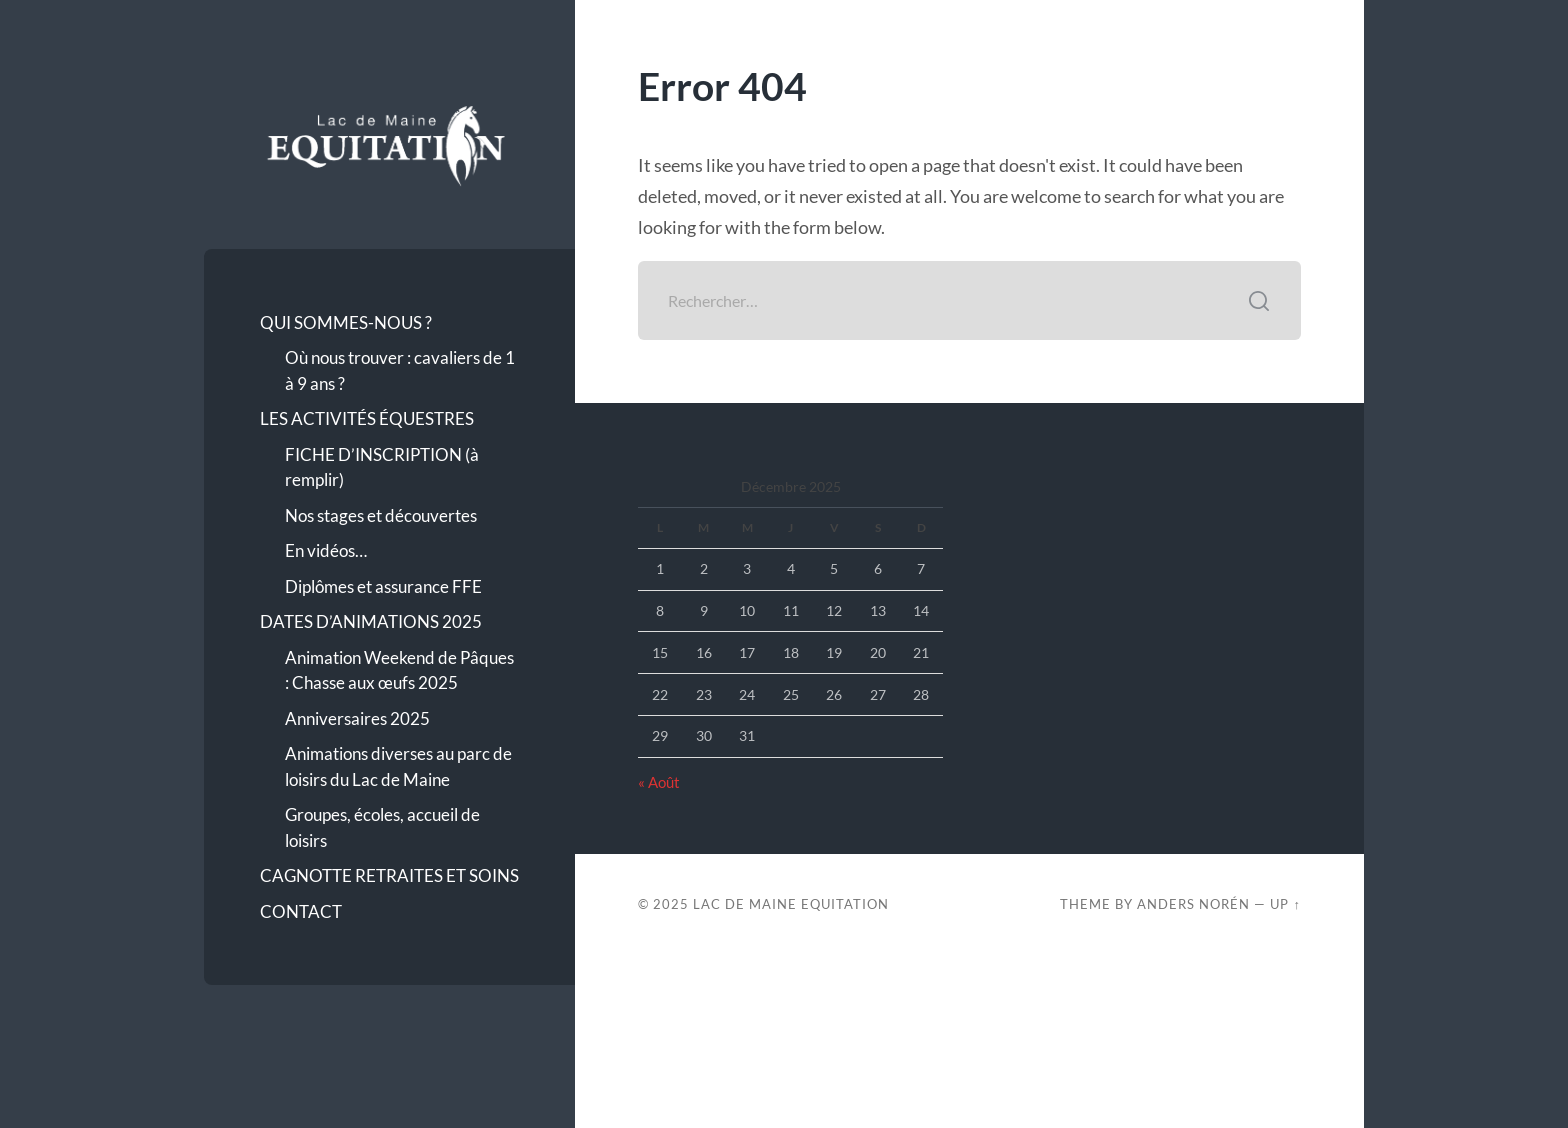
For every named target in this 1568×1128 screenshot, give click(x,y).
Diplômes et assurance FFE (383, 586)
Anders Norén (1193, 904)
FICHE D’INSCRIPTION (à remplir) (382, 467)
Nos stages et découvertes (381, 515)
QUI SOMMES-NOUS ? (346, 322)
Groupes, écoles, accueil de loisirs (382, 827)
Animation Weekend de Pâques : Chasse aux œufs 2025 (399, 670)
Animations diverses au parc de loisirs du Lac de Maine (398, 766)
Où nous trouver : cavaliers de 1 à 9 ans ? (400, 370)
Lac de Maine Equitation (791, 904)
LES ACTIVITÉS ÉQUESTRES (367, 418)
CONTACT (301, 911)
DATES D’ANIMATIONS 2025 (371, 621)
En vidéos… (326, 550)
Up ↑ (1285, 904)
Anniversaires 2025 (357, 718)
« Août (659, 782)
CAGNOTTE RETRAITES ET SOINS (389, 875)
